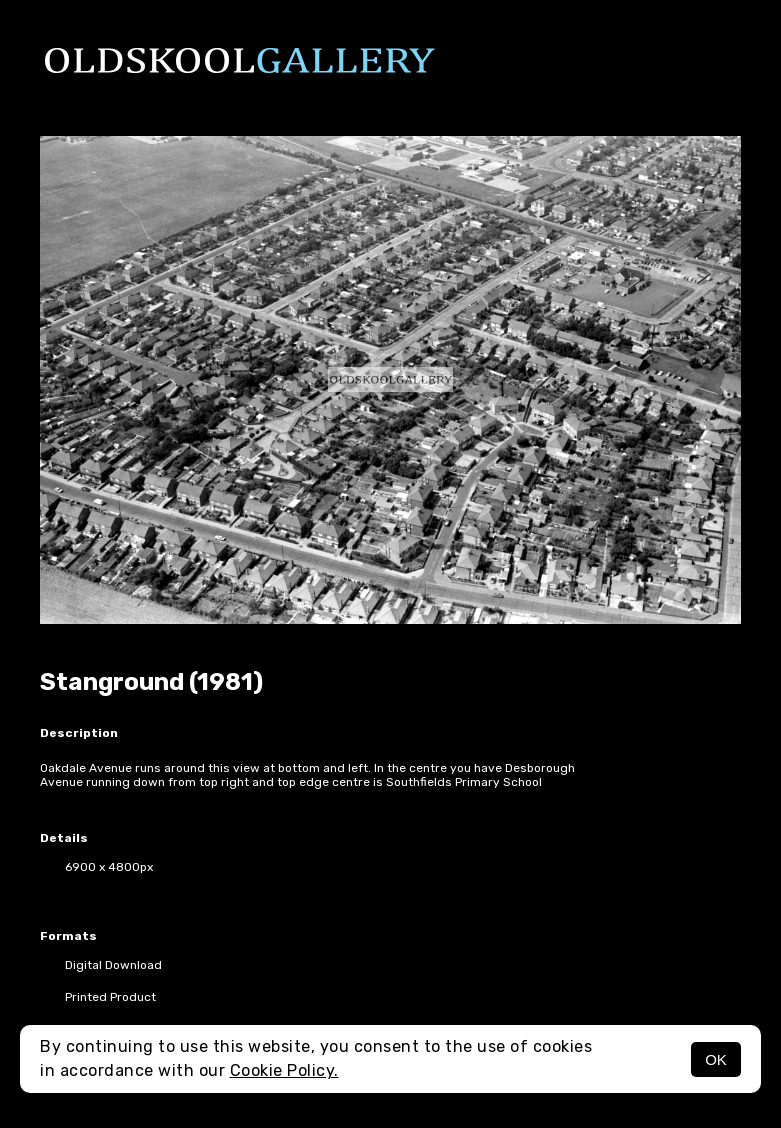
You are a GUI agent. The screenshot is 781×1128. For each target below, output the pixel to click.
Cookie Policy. (284, 1070)
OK (716, 1059)
